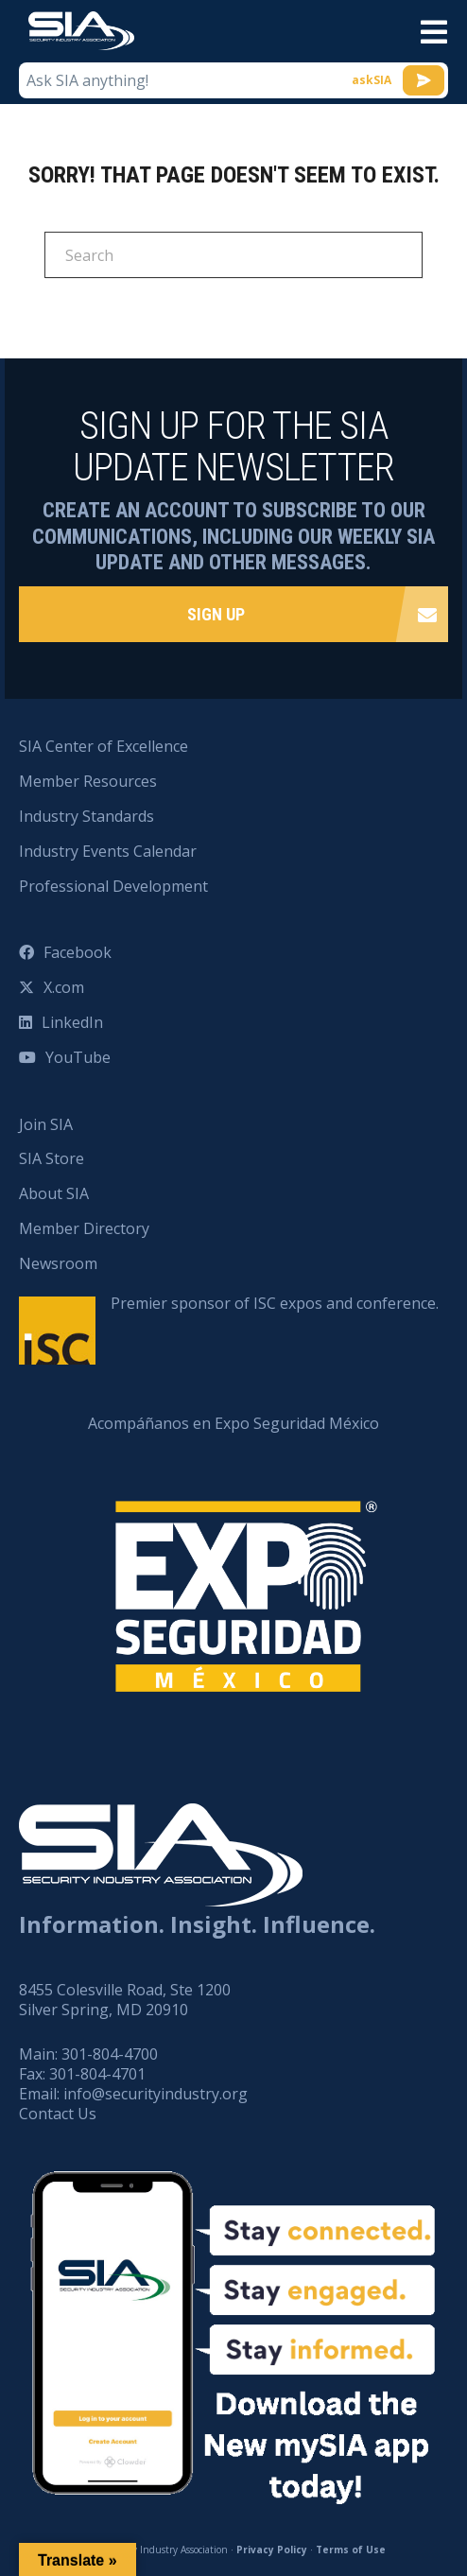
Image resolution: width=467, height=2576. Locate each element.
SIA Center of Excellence (103, 746)
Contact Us (57, 2113)
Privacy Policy (271, 2549)
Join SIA (46, 1124)
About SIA (54, 1193)
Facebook (77, 952)
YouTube (78, 1057)
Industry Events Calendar (108, 851)
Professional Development (113, 886)
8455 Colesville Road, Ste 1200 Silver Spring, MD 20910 (125, 1999)
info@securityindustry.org (155, 2093)
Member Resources (88, 781)
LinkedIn (72, 1022)
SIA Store (51, 1158)
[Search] (233, 255)
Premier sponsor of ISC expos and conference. (275, 1303)
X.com (63, 987)
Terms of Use (351, 2549)
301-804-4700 (109, 2054)
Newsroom (58, 1263)
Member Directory (84, 1228)
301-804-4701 (97, 2073)
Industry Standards (86, 816)
